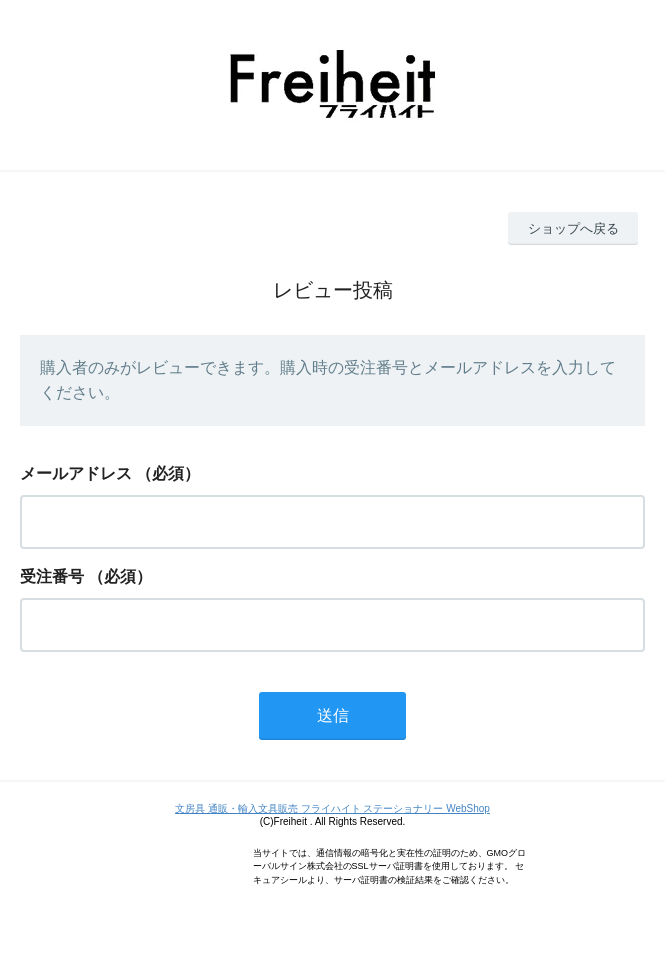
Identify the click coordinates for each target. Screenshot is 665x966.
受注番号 (52, 576)
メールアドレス (76, 473)
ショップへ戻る (573, 228)
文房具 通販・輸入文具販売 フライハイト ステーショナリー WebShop (332, 808)
